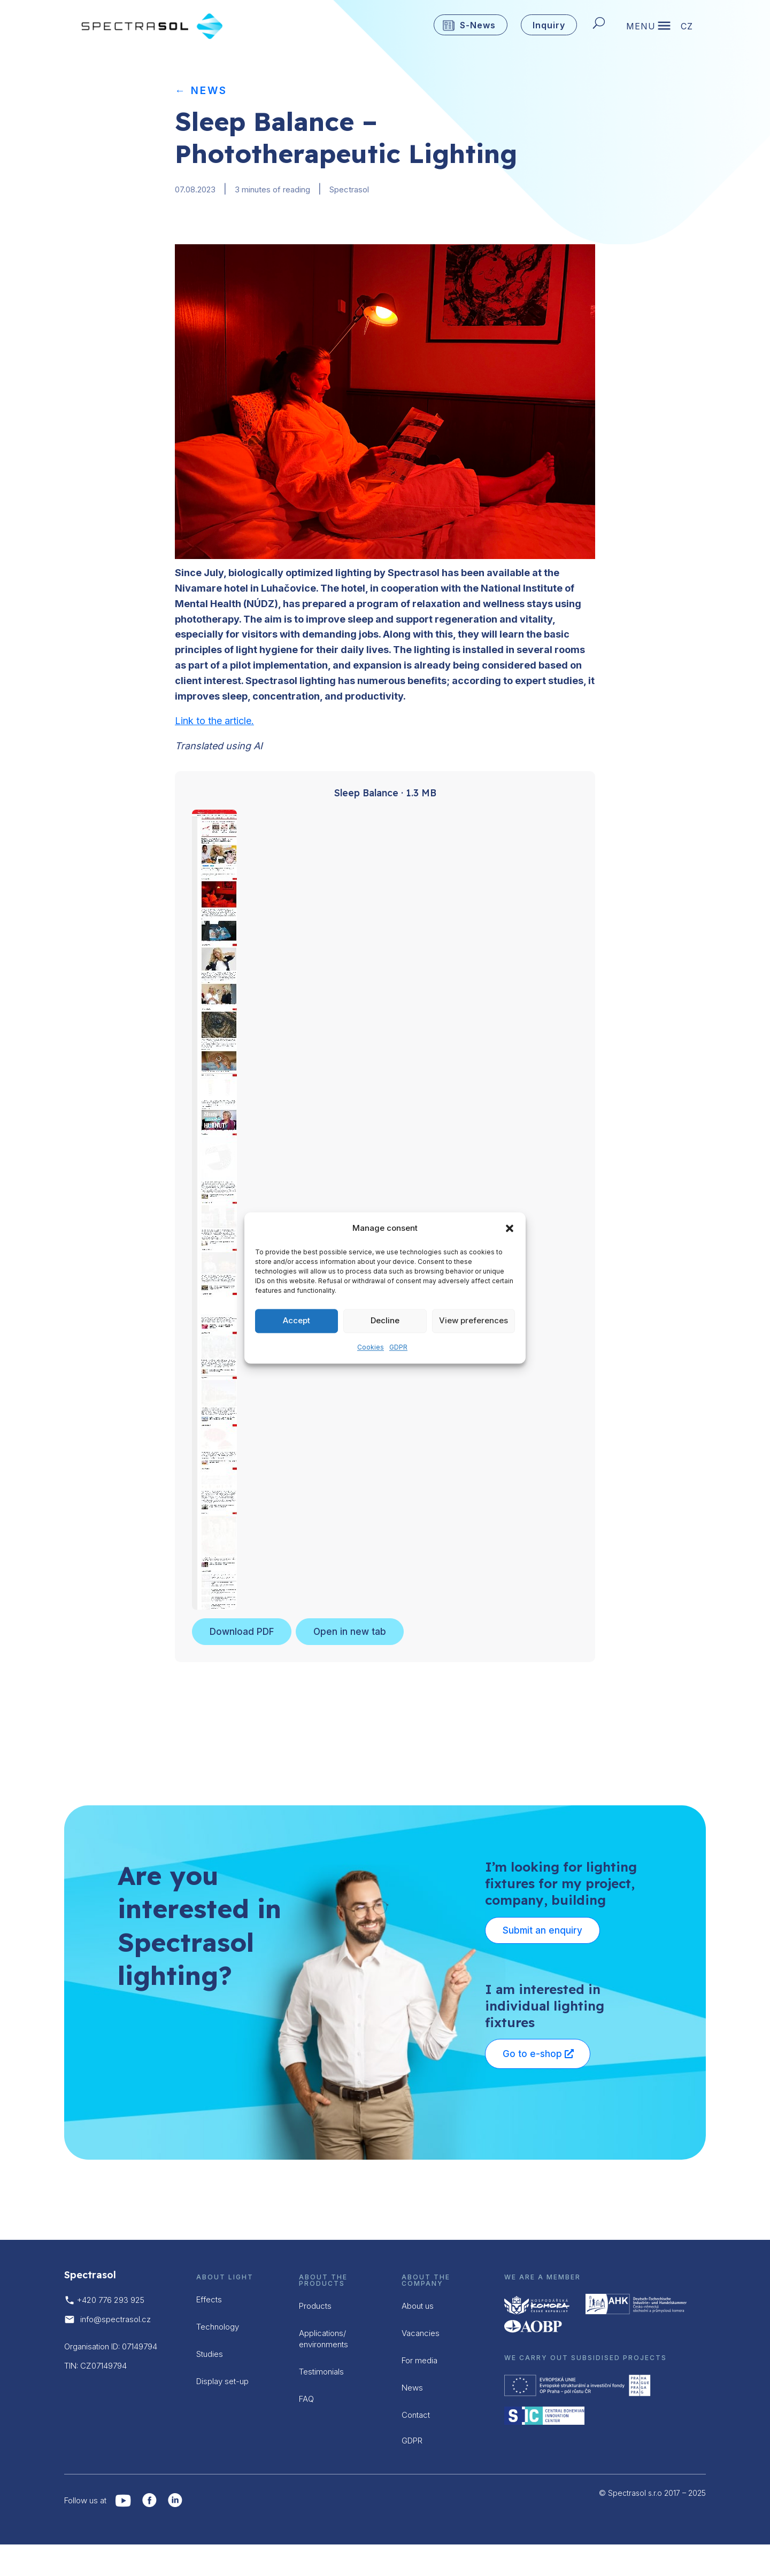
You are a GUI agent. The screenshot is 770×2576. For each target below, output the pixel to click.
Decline (385, 1321)
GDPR (398, 1347)
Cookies (370, 1347)
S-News (478, 25)
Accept (296, 1321)
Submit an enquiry (542, 1930)
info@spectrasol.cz (115, 2319)
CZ (687, 27)
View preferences (473, 1321)
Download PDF (242, 1631)
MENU (641, 27)
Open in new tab (349, 1631)
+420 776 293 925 (110, 2300)
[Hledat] (601, 25)
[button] (509, 1228)
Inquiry (549, 25)
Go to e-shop (532, 2054)
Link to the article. (214, 720)
